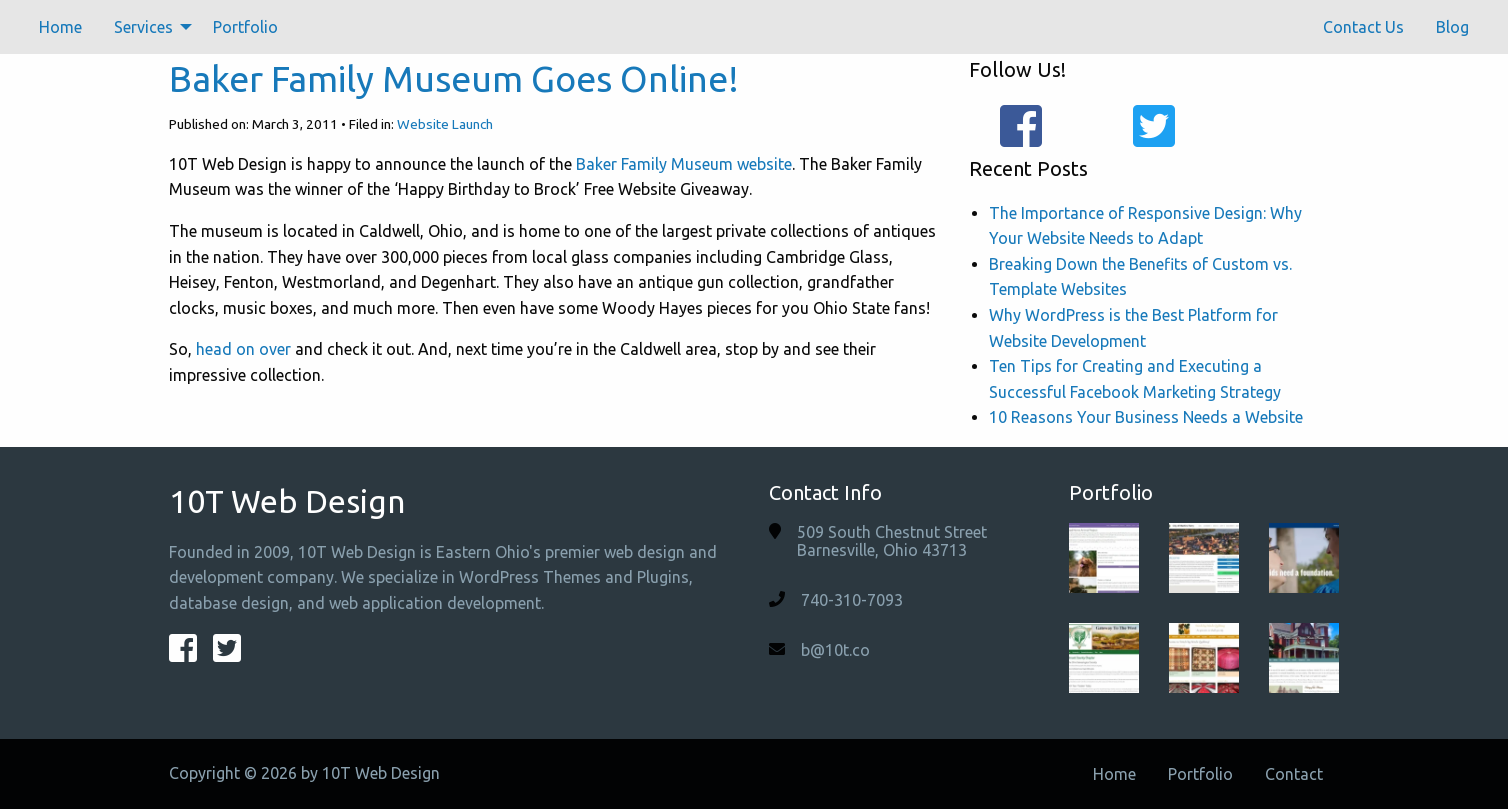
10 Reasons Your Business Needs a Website (1146, 417)
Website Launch (445, 124)
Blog (1452, 27)
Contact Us (1363, 27)
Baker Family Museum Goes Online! (454, 78)
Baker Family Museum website (684, 164)
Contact (1294, 774)
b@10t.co (835, 650)
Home (60, 27)
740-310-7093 (852, 600)
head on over (243, 349)
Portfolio (245, 27)
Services (143, 27)
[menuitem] (60, 27)
